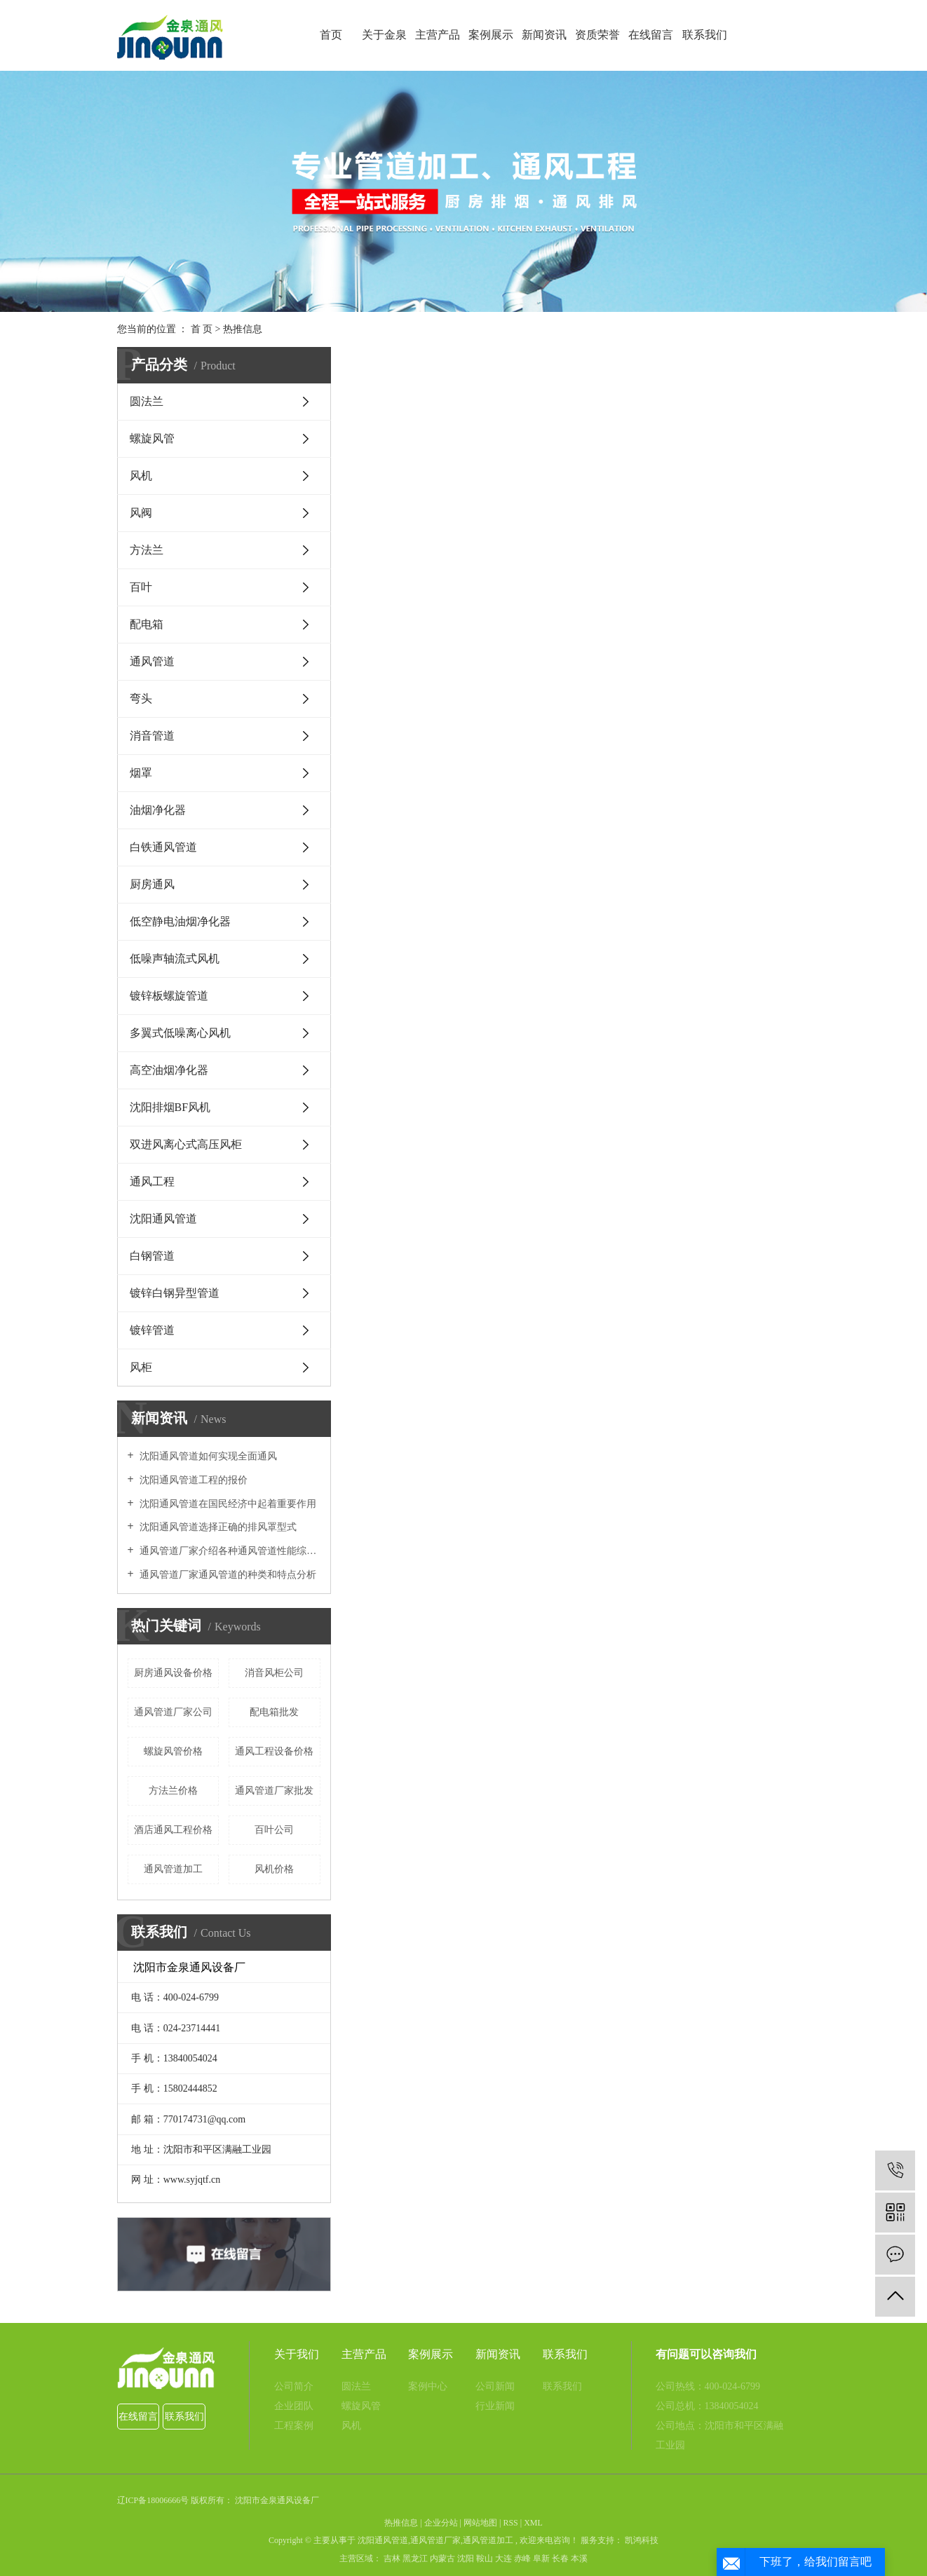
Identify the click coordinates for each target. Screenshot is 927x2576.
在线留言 (650, 35)
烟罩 (141, 773)
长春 (560, 2558)
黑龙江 (415, 2558)
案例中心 (427, 2386)
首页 (331, 35)
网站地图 (480, 2523)
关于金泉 (384, 35)
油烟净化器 (158, 810)
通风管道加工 (173, 1869)
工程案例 (293, 2425)
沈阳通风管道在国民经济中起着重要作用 (227, 1504)
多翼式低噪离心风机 (180, 1033)
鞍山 (484, 2558)
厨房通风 (152, 884)
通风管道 (152, 661)
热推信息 (242, 329)
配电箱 (146, 624)
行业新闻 (495, 2406)
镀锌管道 (152, 1330)
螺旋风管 (152, 438)
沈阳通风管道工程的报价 (192, 1480)
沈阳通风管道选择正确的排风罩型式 (217, 1527)
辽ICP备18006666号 (153, 2500)
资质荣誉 (597, 35)
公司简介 (293, 2386)
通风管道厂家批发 (274, 1790)
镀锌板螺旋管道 (169, 996)
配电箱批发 (274, 1712)
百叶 (141, 587)
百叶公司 (274, 1830)
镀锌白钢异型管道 (174, 1293)
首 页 (202, 329)
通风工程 (152, 1181)
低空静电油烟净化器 (180, 921)
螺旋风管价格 (173, 1751)
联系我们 (704, 35)
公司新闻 (495, 2386)
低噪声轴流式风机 (174, 959)
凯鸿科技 (640, 2540)
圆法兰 (146, 401)
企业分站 (441, 2523)
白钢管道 (152, 1256)
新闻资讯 (544, 35)
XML (533, 2523)
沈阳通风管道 (163, 1219)
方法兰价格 (173, 1790)
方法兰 (146, 550)
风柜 (141, 1367)
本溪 (579, 2558)
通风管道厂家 (435, 2540)
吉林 (392, 2558)
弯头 (141, 698)
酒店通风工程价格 (173, 1830)
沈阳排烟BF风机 (170, 1107)
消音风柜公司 (274, 1673)
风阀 (141, 513)
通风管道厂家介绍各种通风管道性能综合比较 (228, 1551)
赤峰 (522, 2558)
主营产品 (437, 35)
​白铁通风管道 (163, 847)
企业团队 (293, 2406)
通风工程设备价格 (274, 1751)
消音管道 (152, 736)
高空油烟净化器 (169, 1070)
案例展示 (490, 35)
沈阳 (465, 2558)
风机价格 (274, 1869)
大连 (503, 2558)
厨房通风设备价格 (173, 1673)
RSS (510, 2523)
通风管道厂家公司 (173, 1712)
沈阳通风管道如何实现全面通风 (207, 1456)
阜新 (541, 2558)
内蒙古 (442, 2558)
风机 (141, 476)
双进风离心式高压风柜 (186, 1144)
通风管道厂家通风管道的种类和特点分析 (227, 1574)
